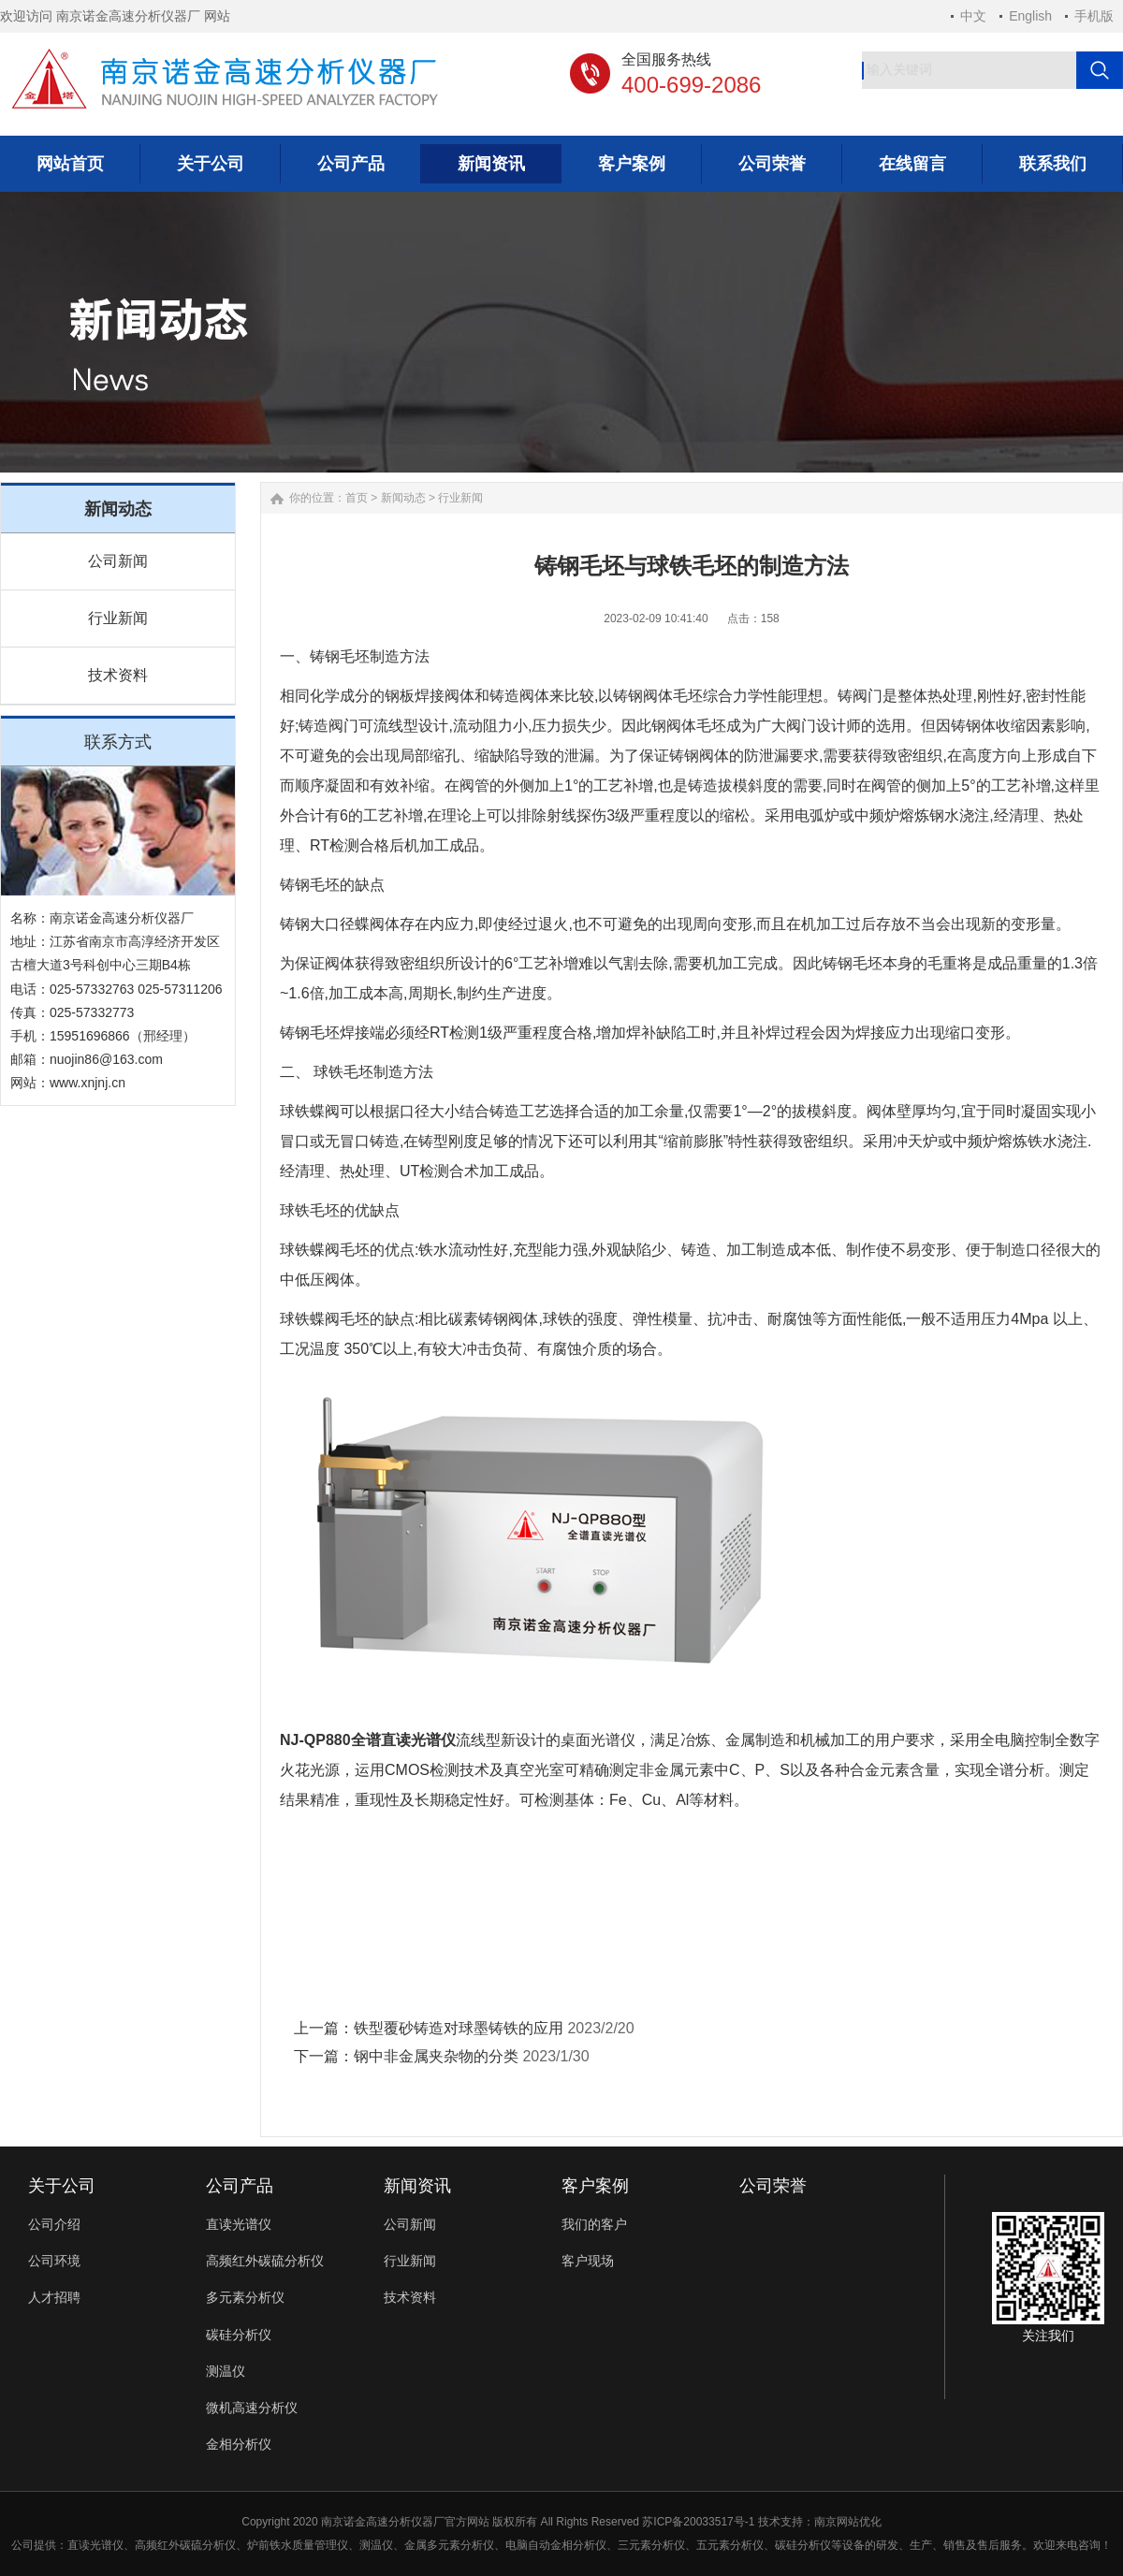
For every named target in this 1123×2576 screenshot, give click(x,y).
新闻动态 (403, 497)
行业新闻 (118, 618)
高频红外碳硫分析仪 (265, 2260)
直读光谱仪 (238, 2224)
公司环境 (54, 2260)
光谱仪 (107, 2545)
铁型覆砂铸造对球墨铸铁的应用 (458, 2028)
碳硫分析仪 (208, 2545)
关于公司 (61, 2185)
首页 (356, 497)
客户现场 (588, 2260)
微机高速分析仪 (252, 2407)
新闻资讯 (417, 2185)
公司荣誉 (773, 2185)
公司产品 (239, 2185)
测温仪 (225, 2371)
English (1030, 15)
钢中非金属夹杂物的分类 (436, 2056)
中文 (973, 15)
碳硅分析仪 (238, 2334)
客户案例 (595, 2185)
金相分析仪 (238, 2444)
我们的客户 (594, 2224)
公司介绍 (54, 2224)
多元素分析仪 (245, 2297)
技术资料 (118, 675)
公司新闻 (118, 561)
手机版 (1094, 15)
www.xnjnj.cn (87, 1082)
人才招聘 (54, 2297)
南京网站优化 (848, 2521)
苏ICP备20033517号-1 (698, 2521)
